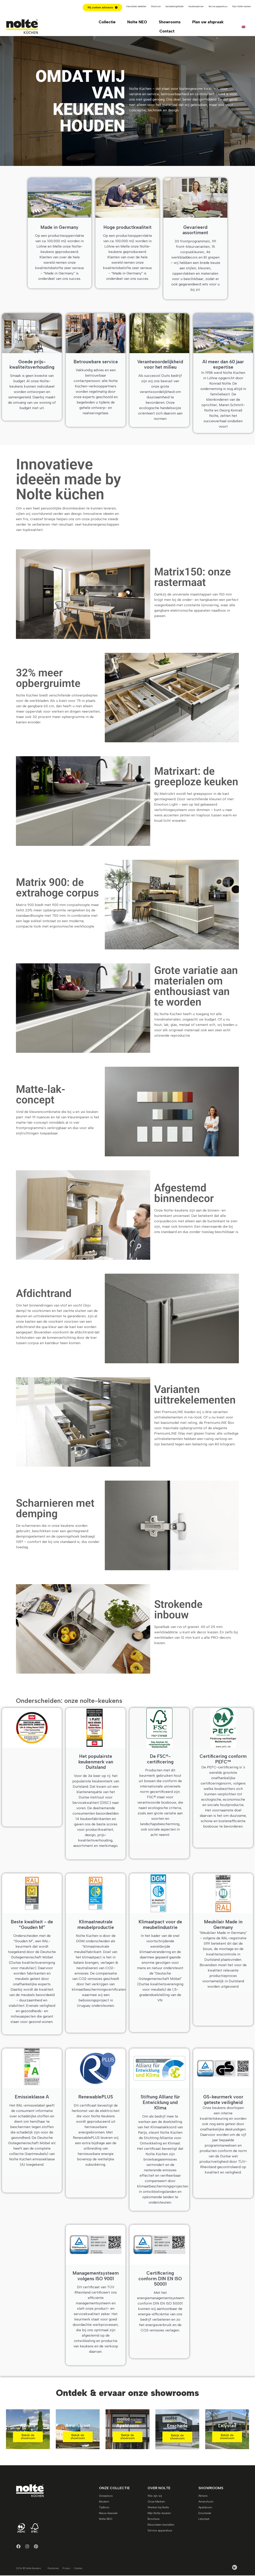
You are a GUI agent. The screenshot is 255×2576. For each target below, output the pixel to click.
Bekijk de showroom (28, 2436)
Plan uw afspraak (208, 22)
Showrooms (169, 22)
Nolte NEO (137, 22)
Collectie (107, 22)
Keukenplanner (196, 6)
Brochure (156, 6)
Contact (167, 31)
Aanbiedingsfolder (174, 6)
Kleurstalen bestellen (136, 6)
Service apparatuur (218, 6)
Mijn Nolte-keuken (241, 6)
